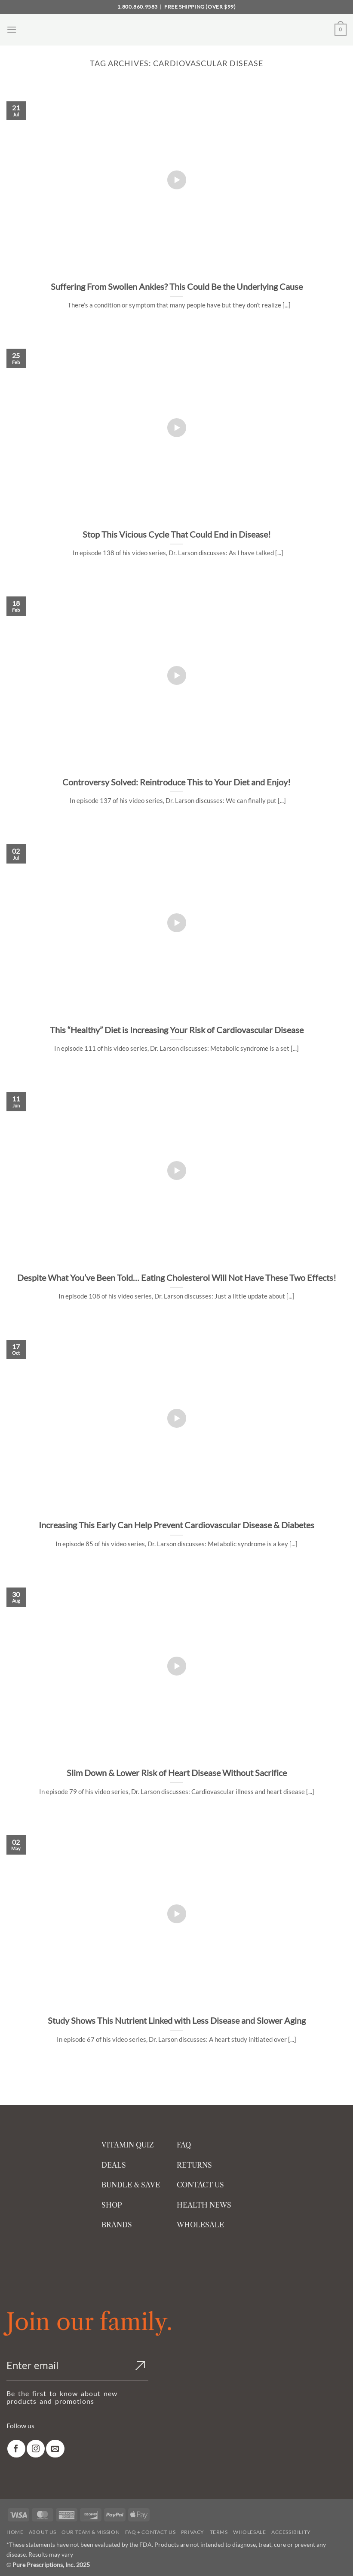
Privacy (192, 2532)
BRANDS (116, 2224)
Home (14, 2532)
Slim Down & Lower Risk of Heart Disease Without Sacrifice (177, 1772)
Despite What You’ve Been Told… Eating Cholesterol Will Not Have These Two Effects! (176, 1277)
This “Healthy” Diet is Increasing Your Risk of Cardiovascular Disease (177, 1030)
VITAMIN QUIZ (127, 2145)
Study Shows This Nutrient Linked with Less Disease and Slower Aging (177, 2020)
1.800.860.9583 (137, 6)
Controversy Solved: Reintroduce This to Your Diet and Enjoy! (176, 782)
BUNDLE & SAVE (130, 2185)
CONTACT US (200, 2185)
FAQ (184, 2145)
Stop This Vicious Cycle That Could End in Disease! (177, 534)
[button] (11, 29)
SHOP (111, 2205)
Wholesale (249, 2532)
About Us (42, 2532)
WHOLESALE (200, 2224)
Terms (219, 2532)
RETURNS (194, 2165)
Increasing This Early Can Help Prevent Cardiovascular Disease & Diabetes (176, 1525)
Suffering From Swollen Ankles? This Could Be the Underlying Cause (177, 286)
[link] (16, 2448)
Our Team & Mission (90, 2532)
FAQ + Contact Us (150, 2532)
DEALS (113, 2165)
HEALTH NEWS (204, 2205)
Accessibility (291, 2532)
